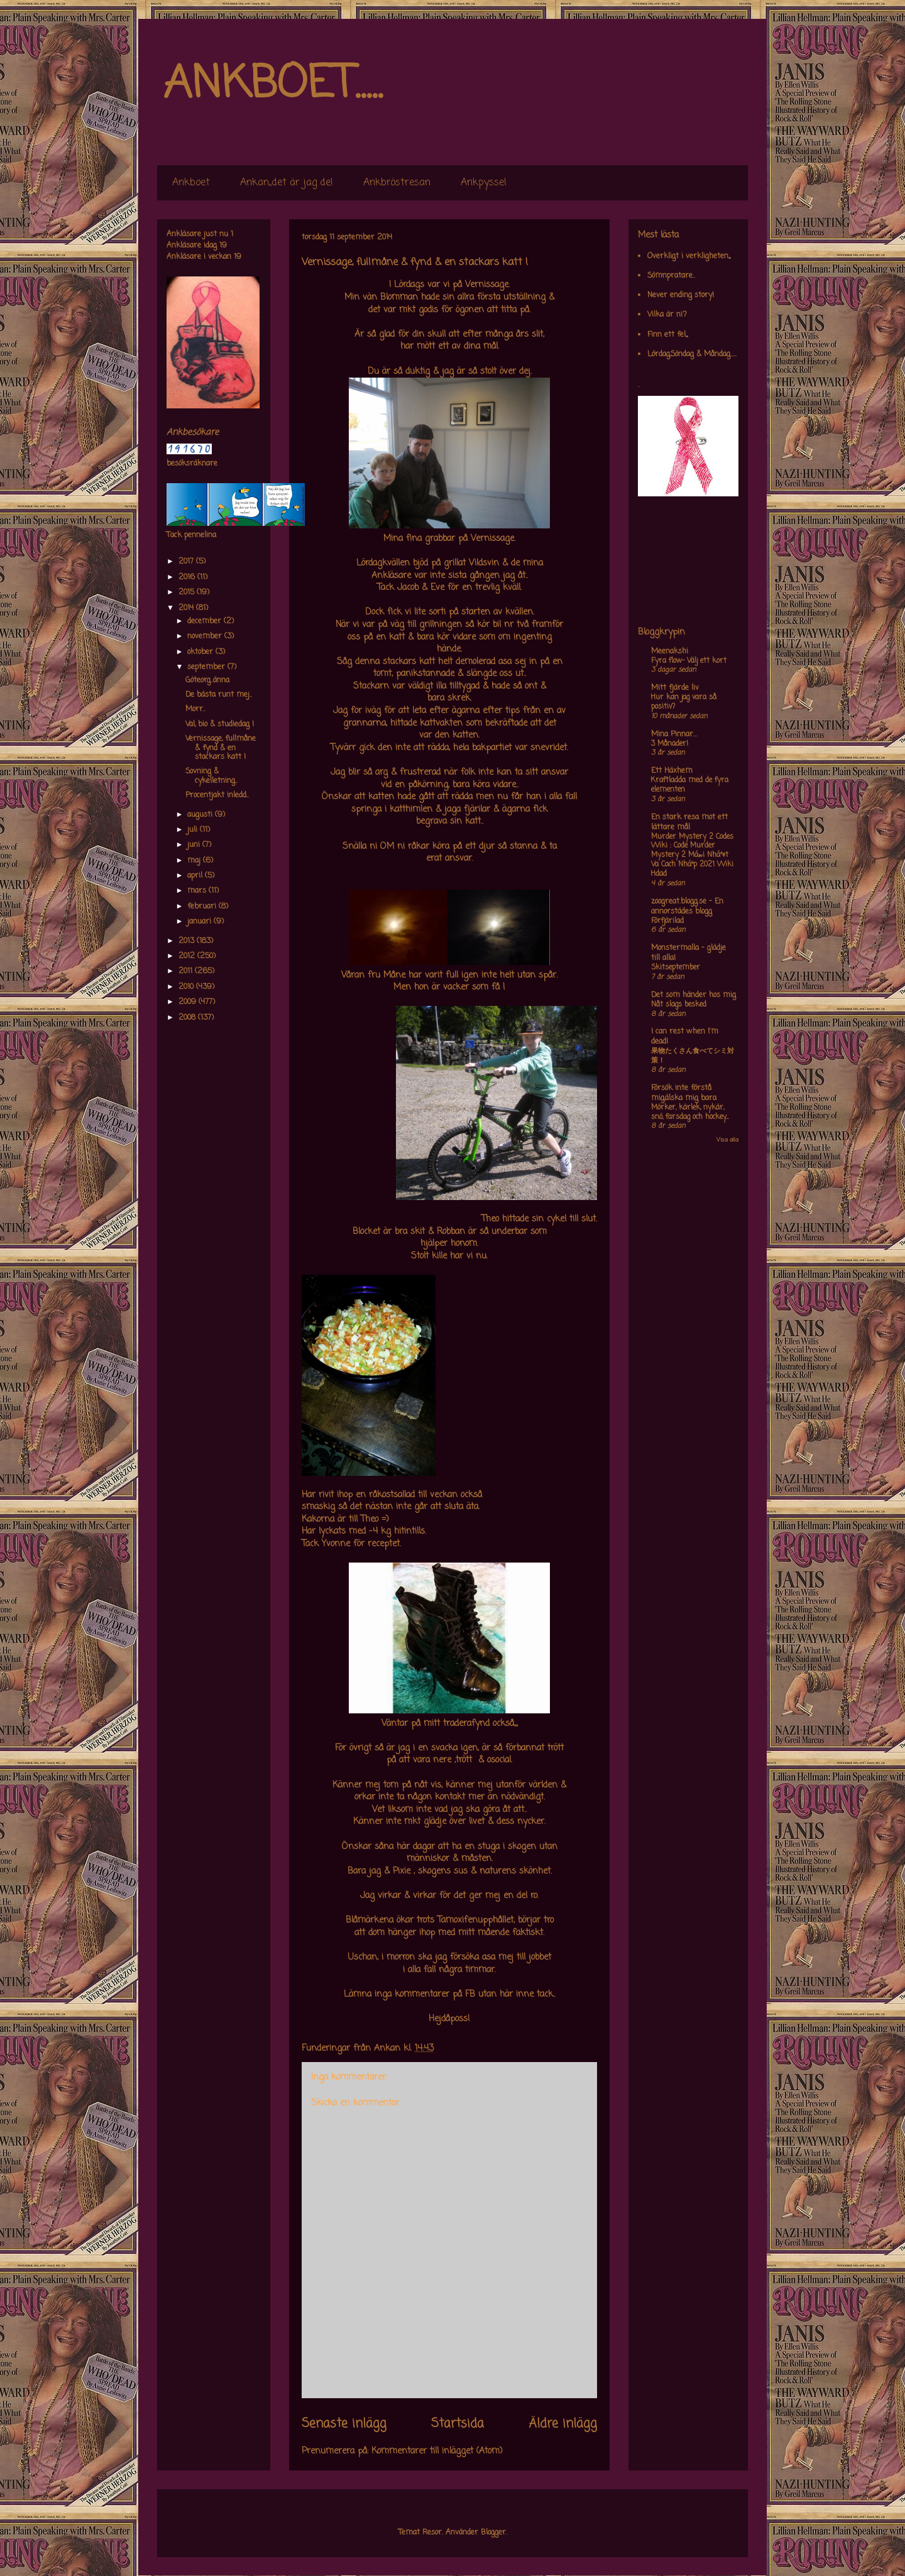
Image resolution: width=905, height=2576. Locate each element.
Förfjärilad (667, 921)
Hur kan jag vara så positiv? (683, 702)
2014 (187, 608)
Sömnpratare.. (671, 275)
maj (195, 860)
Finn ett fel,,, (667, 335)
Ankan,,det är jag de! (286, 182)
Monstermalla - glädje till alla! (688, 953)
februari (203, 906)
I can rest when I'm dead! (684, 1036)
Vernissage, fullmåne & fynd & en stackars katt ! (220, 748)
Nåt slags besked (678, 1004)
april (196, 875)
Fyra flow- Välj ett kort (689, 661)
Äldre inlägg (563, 2424)
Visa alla (727, 1140)
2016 (187, 577)
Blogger (493, 2532)
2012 (187, 956)
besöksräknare (192, 463)
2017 (187, 561)
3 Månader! (669, 744)
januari (200, 921)
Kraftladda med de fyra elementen (689, 785)
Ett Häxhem (672, 771)
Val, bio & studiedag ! (219, 724)
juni (194, 845)
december (205, 621)
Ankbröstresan (397, 182)
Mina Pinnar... (674, 734)
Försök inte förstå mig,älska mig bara (683, 1093)
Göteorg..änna (207, 680)
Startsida (457, 2424)
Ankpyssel (484, 182)
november (205, 636)
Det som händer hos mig (693, 995)
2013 (187, 941)
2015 (187, 592)
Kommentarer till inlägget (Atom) (437, 2451)
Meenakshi (669, 651)
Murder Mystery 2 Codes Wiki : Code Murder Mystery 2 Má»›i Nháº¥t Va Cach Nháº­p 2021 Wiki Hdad (692, 855)
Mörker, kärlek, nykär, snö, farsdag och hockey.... (689, 1112)
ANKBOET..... (272, 85)
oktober (201, 652)
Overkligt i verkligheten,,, (688, 256)
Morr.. (195, 709)
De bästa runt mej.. (218, 695)
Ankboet (191, 182)
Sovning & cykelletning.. (211, 776)
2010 (187, 987)
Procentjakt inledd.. (217, 795)
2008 (188, 1017)
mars (198, 891)
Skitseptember (675, 967)
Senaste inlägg (344, 2424)
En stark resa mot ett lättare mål (689, 822)
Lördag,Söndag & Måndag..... (692, 354)
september (207, 667)
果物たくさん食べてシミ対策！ (692, 1055)
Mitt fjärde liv (675, 688)
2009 (188, 1002)
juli (193, 830)
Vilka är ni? (667, 314)
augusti (201, 815)
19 (223, 245)
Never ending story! (680, 295)
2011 (186, 971)
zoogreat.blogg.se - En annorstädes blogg (687, 906)
